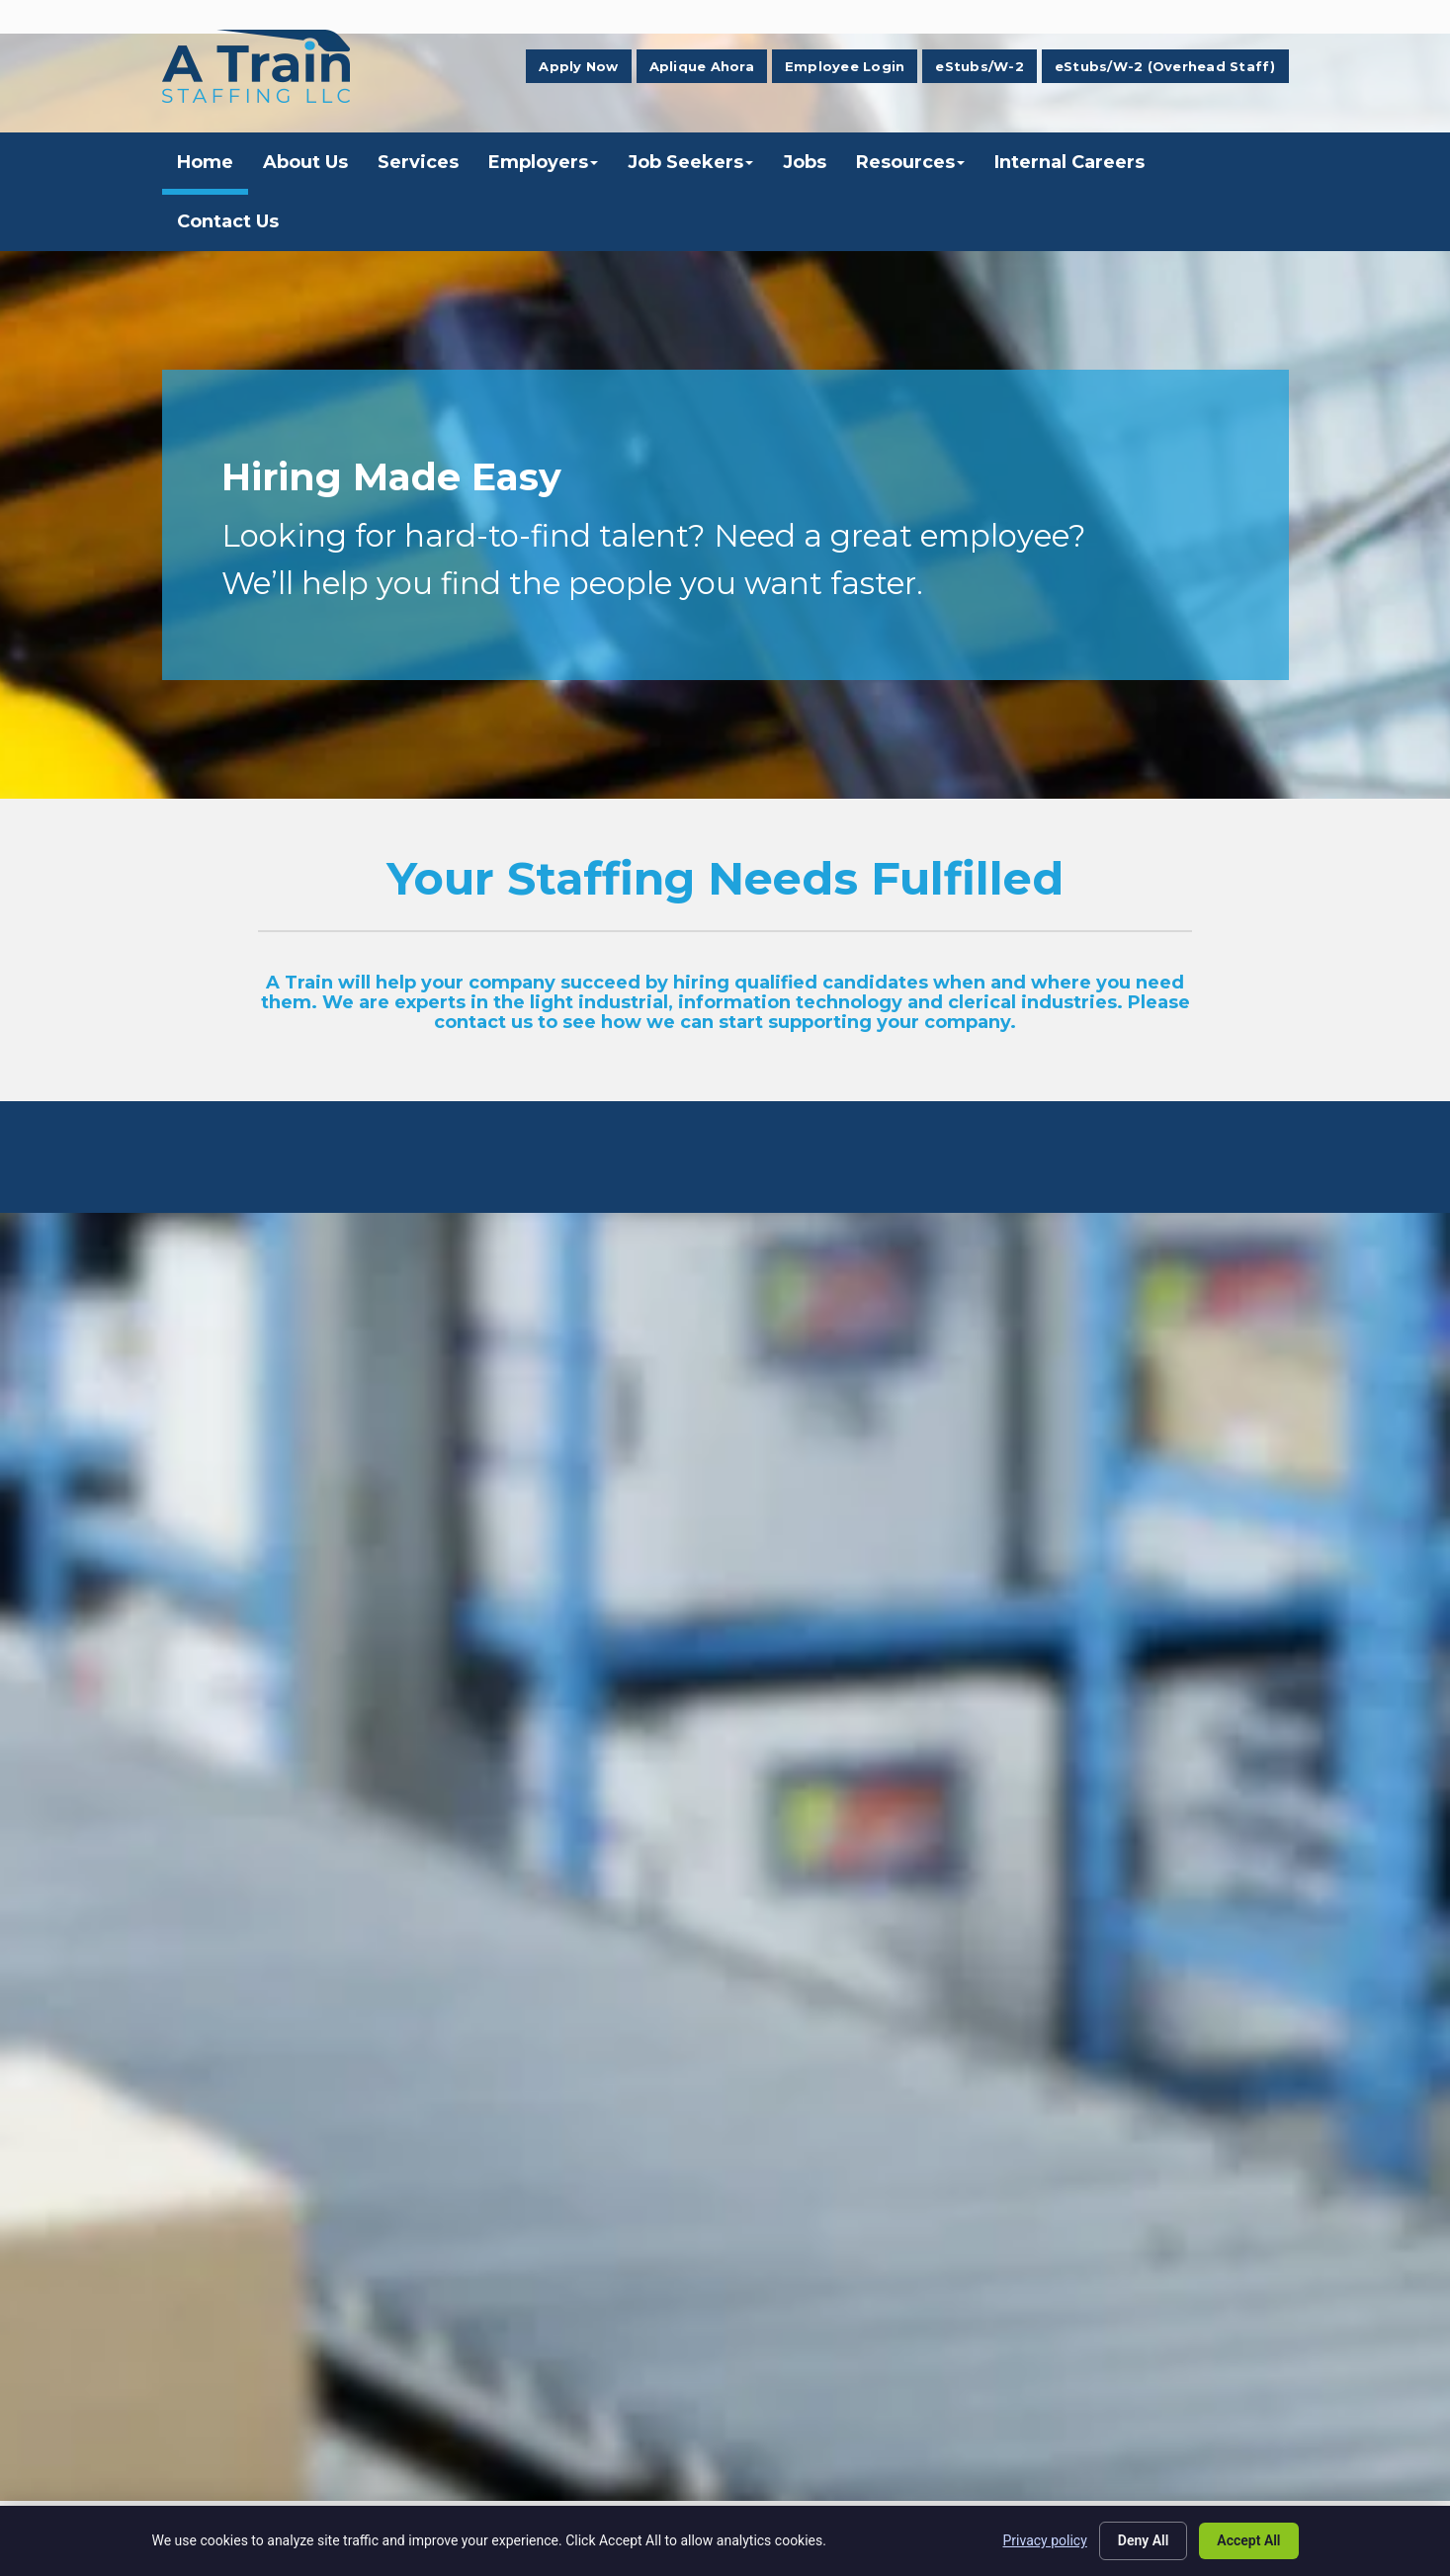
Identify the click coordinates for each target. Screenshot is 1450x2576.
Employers (543, 162)
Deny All (1143, 2540)
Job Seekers (690, 162)
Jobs (804, 162)
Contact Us (228, 221)
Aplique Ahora (701, 66)
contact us (483, 1022)
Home (205, 162)
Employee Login (845, 66)
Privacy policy (1045, 2540)
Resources (910, 162)
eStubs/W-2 (979, 66)
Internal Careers (1069, 162)
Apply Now (578, 66)
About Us (305, 162)
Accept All (1248, 2540)
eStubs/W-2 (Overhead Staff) (1165, 66)
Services (418, 162)
